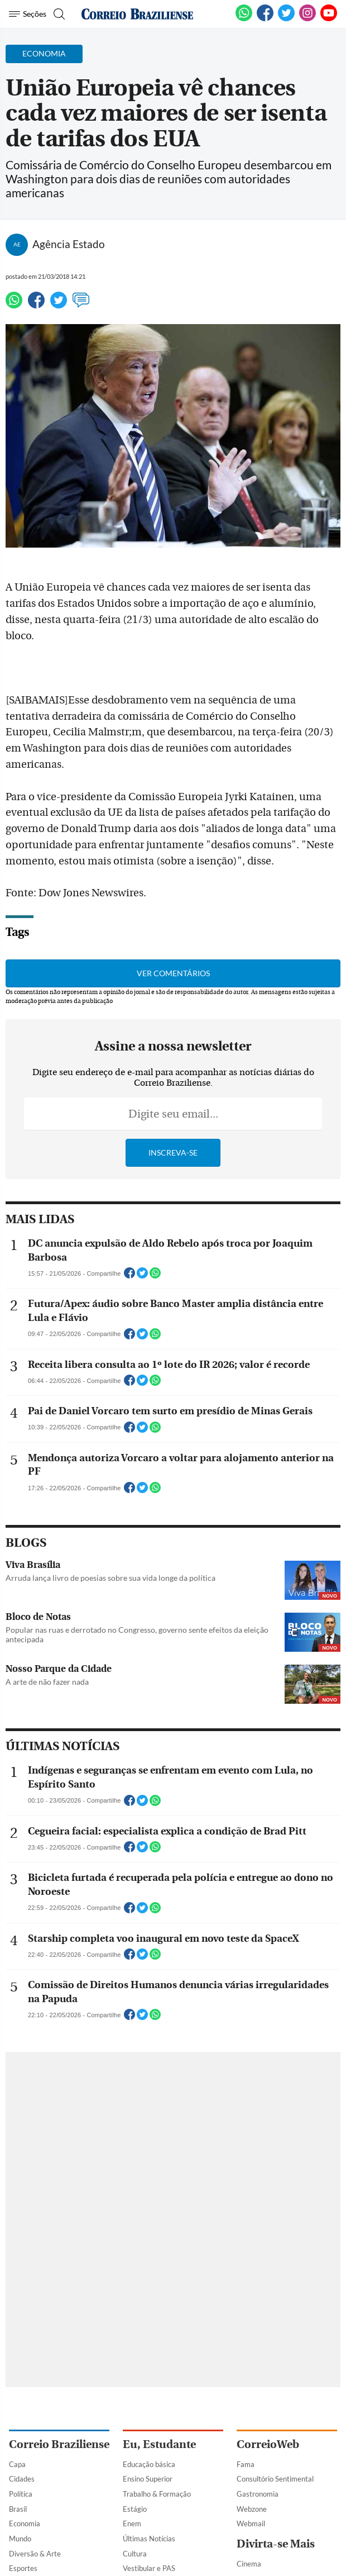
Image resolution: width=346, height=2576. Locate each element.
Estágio (135, 2508)
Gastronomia (257, 2493)
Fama (245, 2464)
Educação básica (149, 2464)
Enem (132, 2523)
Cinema (249, 2563)
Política (20, 2493)
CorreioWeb (268, 2444)
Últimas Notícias (149, 2538)
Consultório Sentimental (275, 2478)
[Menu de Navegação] (27, 14)
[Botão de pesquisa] (58, 14)
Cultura (135, 2553)
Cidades (22, 2478)
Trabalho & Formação (157, 2493)
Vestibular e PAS (149, 2568)
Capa (17, 2464)
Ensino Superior (147, 2478)
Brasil (18, 2508)
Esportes (23, 2568)
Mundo (20, 2538)
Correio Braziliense (59, 2444)
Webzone (252, 2508)
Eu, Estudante (159, 2444)
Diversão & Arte (35, 2553)
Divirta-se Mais (276, 2543)
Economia (24, 2523)
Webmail (251, 2523)
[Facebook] (265, 19)
